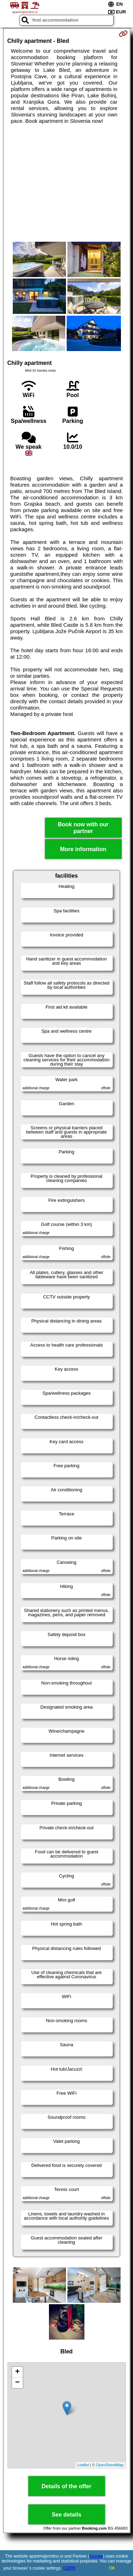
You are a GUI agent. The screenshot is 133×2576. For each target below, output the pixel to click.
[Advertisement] (66, 183)
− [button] (17, 2382)
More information (83, 849)
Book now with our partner (83, 827)
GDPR (69, 2568)
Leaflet (83, 2465)
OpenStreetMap (110, 2465)
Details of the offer (66, 2486)
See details (67, 2515)
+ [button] (17, 2372)
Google (96, 2556)
